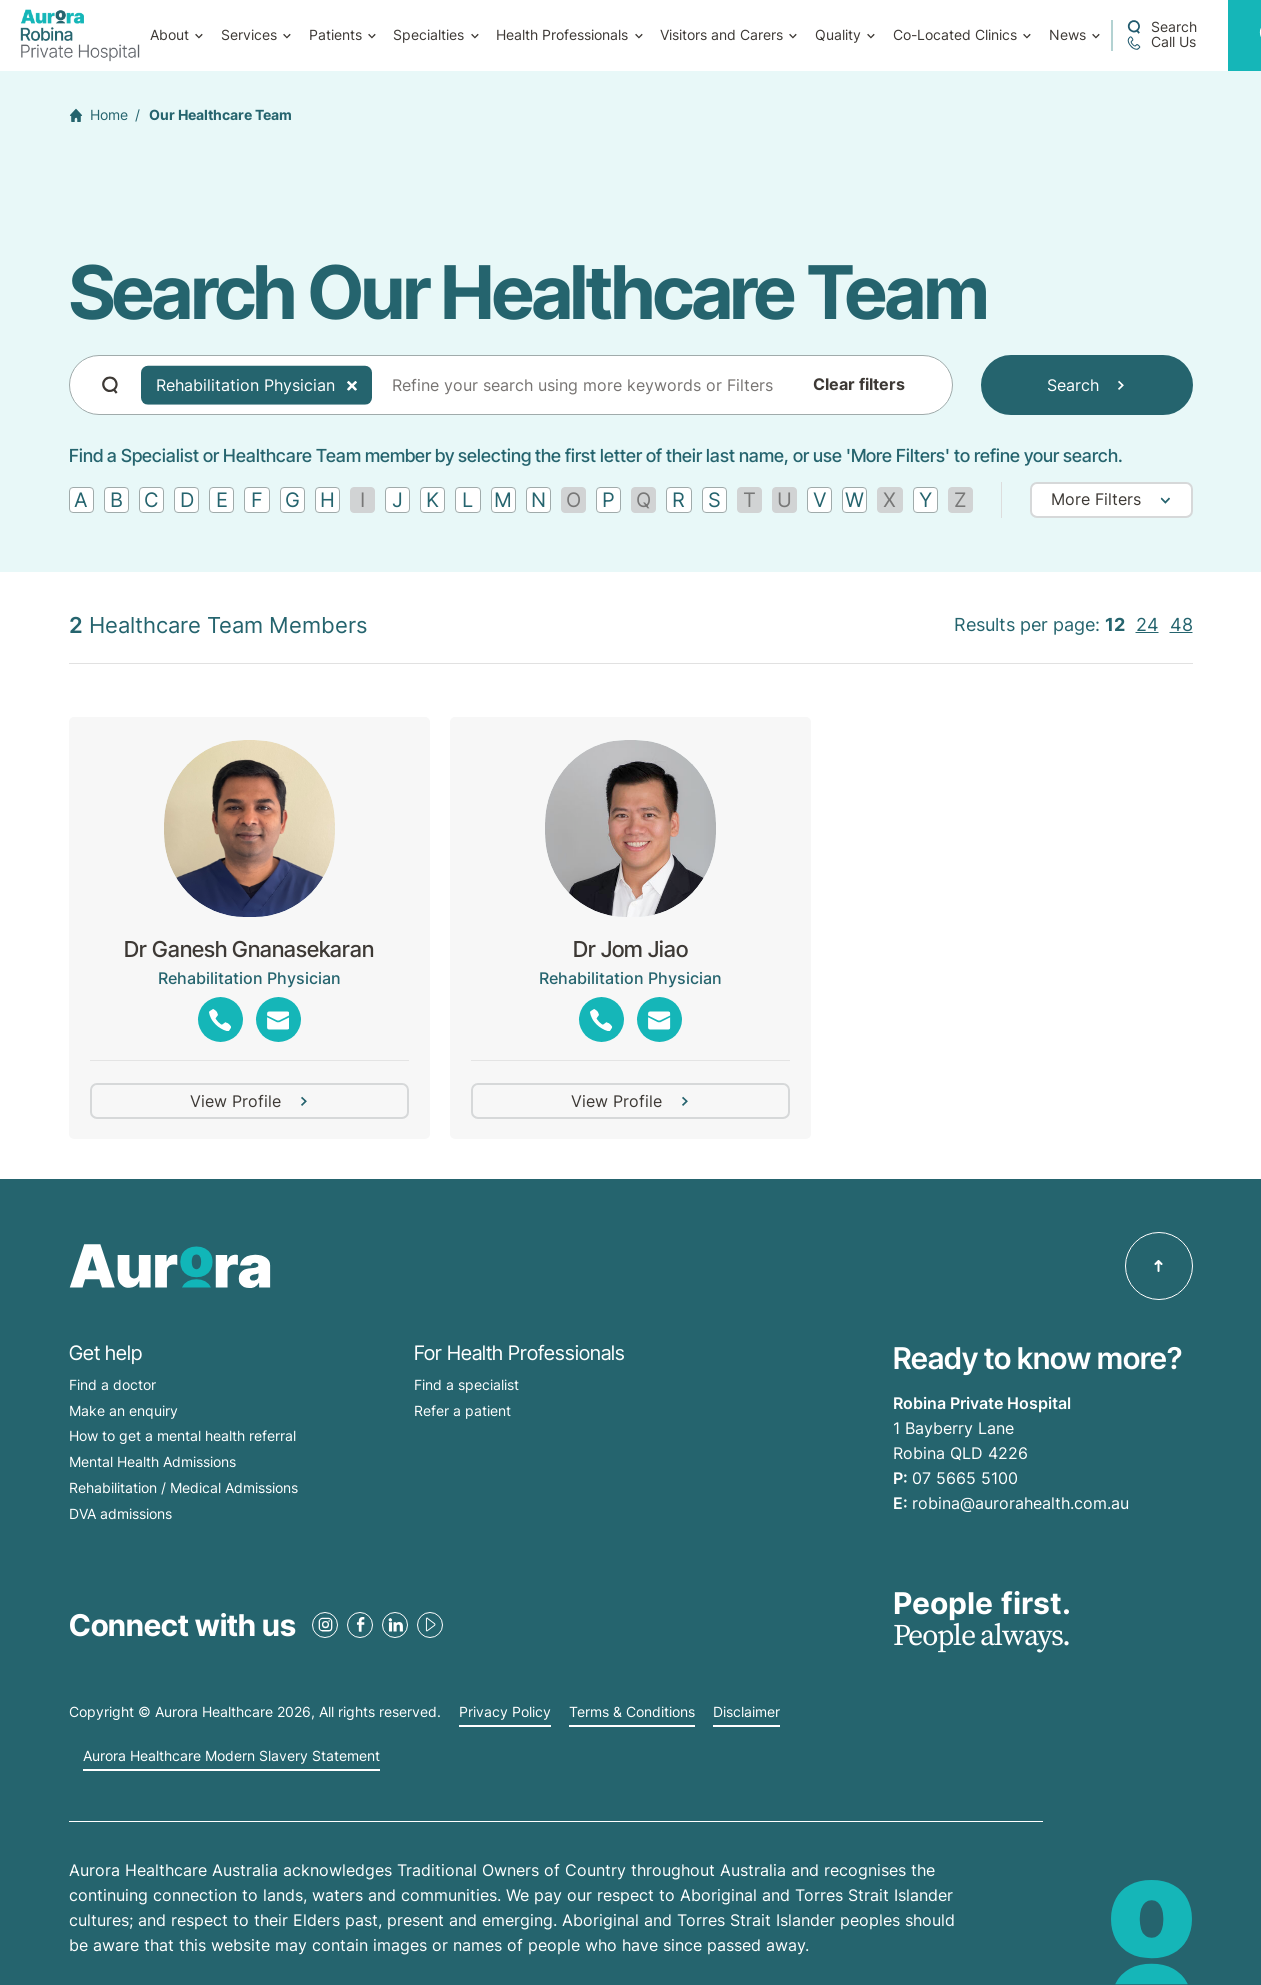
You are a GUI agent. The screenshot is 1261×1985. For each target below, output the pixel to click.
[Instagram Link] (325, 1625)
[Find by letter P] (608, 499)
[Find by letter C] (151, 499)
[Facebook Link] (360, 1625)
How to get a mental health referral (182, 1435)
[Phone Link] (220, 1019)
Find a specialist (466, 1384)
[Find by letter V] (819, 499)
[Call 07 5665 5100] (1161, 42)
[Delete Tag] (352, 385)
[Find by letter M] (503, 499)
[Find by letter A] (81, 499)
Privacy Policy (505, 1712)
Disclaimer (746, 1712)
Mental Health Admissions (152, 1461)
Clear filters (859, 385)
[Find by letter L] (467, 499)
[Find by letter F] (256, 499)
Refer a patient (462, 1410)
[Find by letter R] (678, 499)
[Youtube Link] (430, 1625)
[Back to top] (1159, 1266)
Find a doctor (112, 1384)
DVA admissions (120, 1513)
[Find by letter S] (714, 499)
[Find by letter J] (397, 499)
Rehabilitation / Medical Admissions (183, 1487)
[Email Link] (278, 1019)
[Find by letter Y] (925, 499)
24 (1147, 624)
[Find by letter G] (292, 499)
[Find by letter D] (186, 499)
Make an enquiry (123, 1410)
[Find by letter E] (221, 499)
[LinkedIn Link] (395, 1625)
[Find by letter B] (116, 499)
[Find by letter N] (538, 499)
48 (1181, 624)
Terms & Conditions (632, 1712)
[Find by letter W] (854, 499)
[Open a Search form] (1161, 27)
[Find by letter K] (432, 499)
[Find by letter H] (327, 499)
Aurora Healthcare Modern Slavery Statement (231, 1756)
